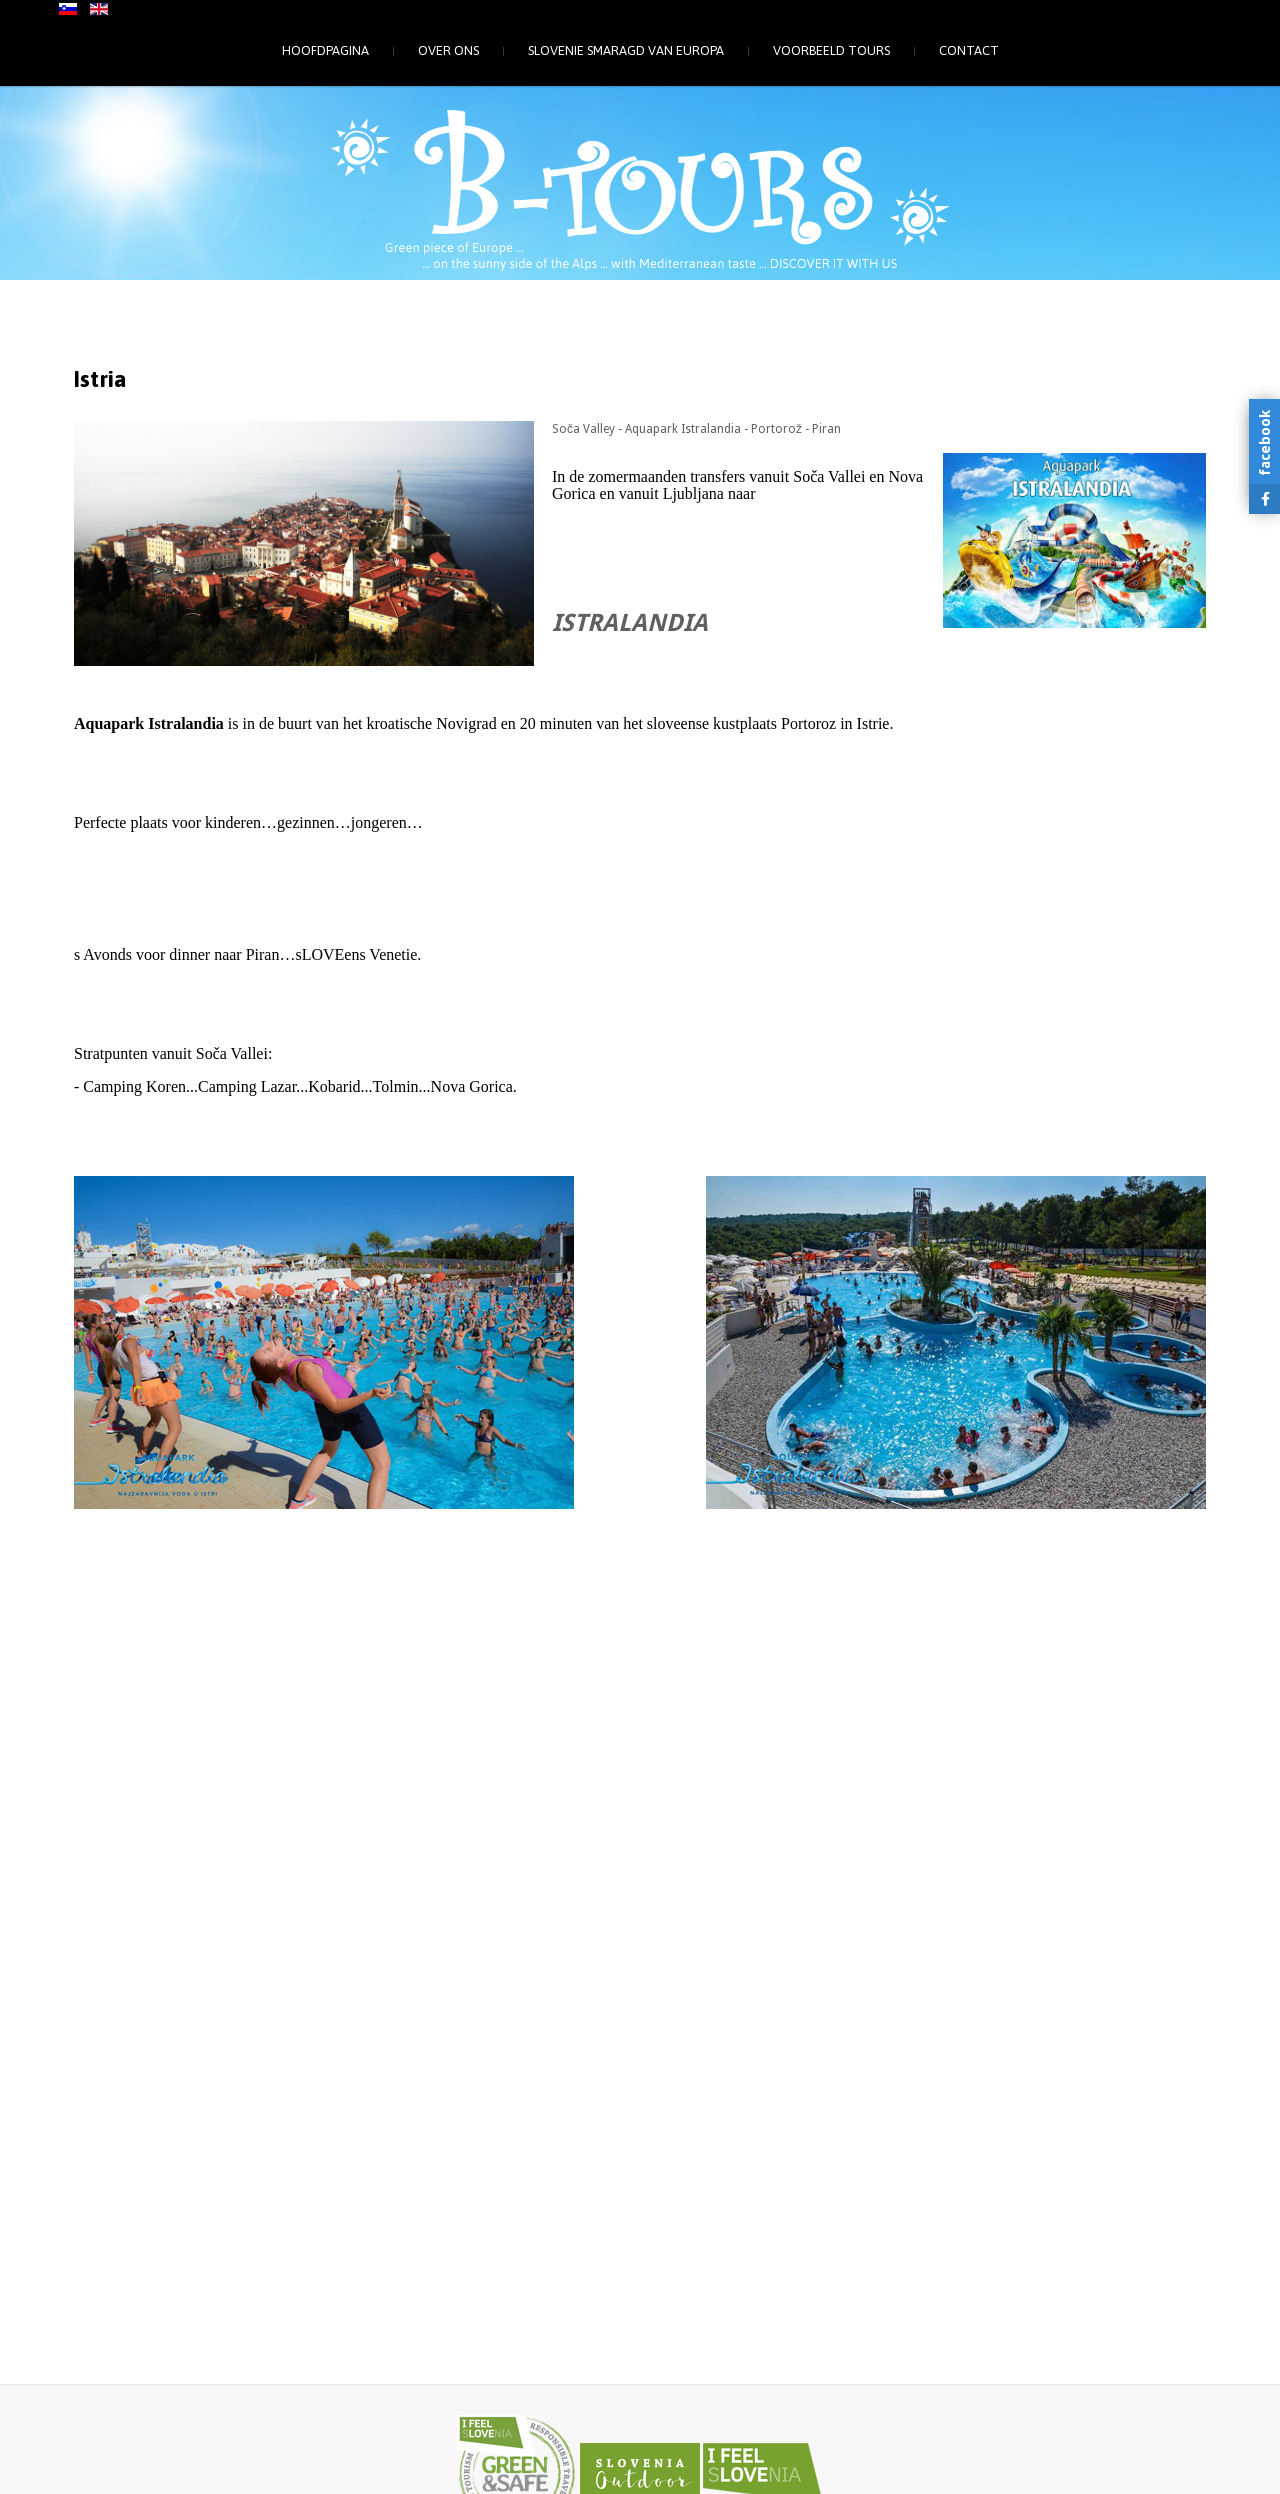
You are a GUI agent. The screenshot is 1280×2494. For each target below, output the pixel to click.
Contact (969, 50)
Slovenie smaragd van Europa (626, 50)
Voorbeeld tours (831, 50)
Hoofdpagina (325, 50)
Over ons (448, 50)
